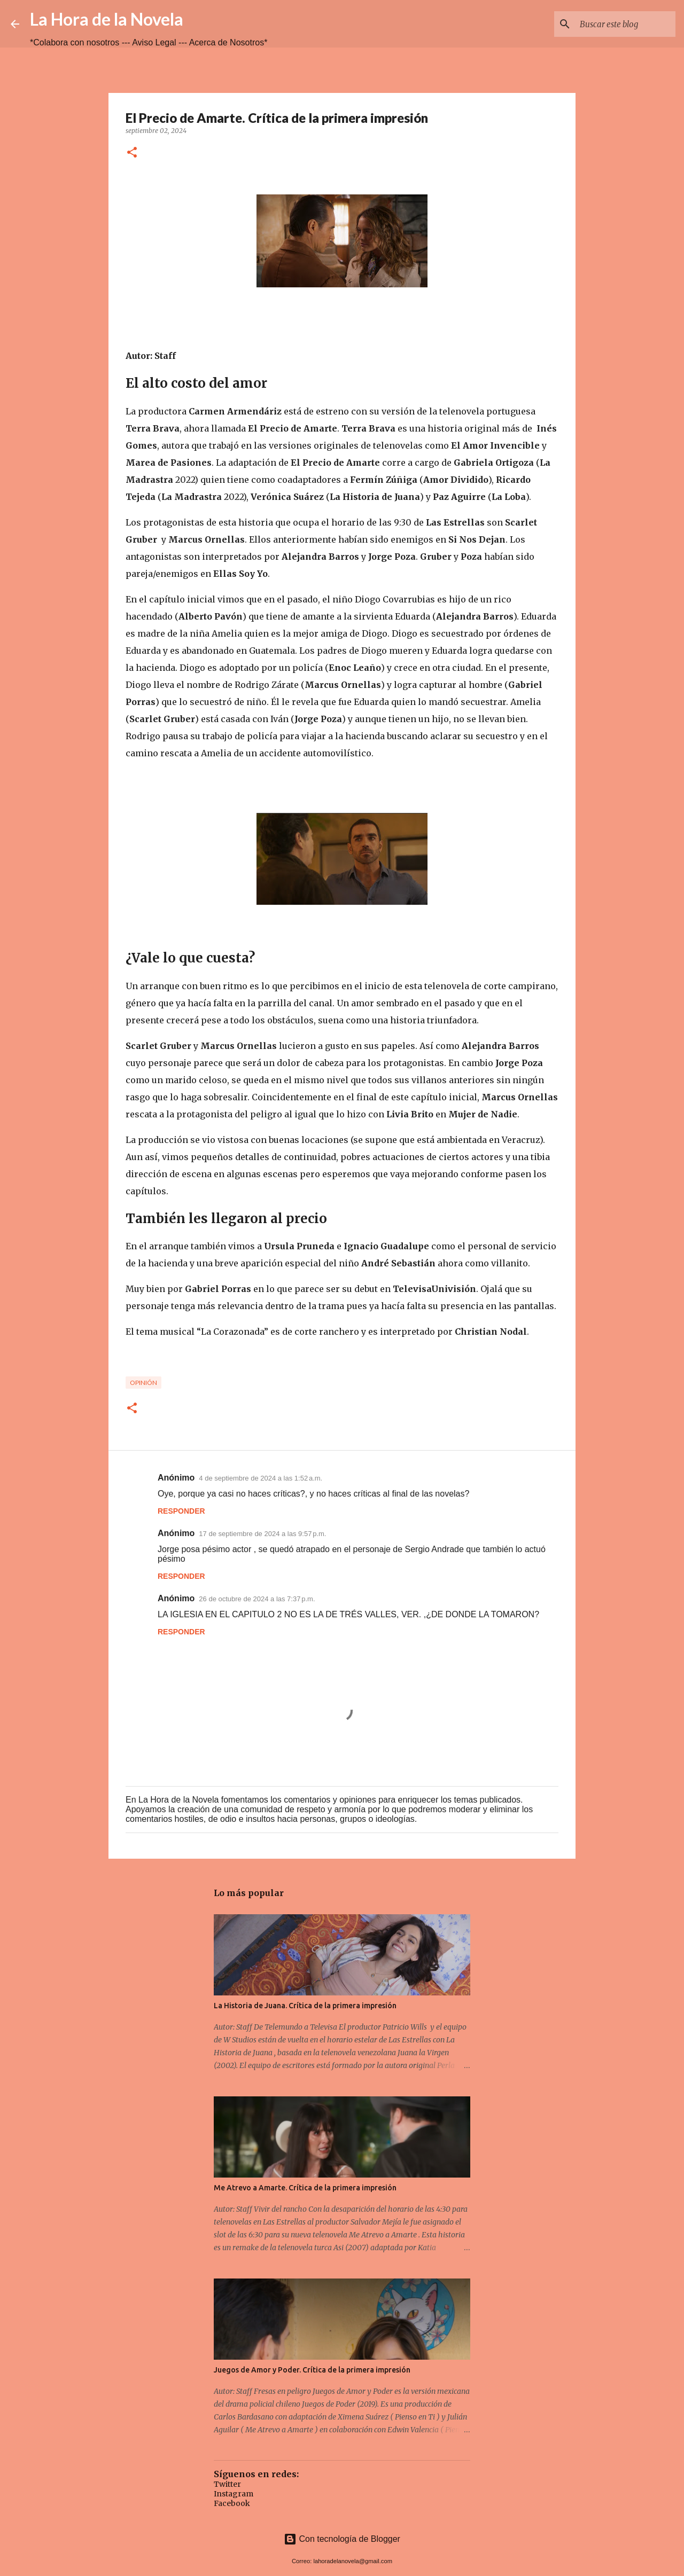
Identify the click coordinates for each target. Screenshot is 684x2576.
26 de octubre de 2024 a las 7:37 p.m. (257, 1599)
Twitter (227, 2484)
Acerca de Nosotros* (228, 42)
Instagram (233, 2494)
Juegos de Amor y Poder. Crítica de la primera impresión (312, 2370)
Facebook (232, 2503)
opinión (143, 1383)
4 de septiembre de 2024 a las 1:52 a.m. (260, 1478)
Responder (181, 1511)
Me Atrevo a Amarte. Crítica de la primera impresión (305, 2187)
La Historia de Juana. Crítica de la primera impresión (305, 2005)
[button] (132, 153)
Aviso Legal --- (160, 42)
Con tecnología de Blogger (342, 2538)
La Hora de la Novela (106, 19)
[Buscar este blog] (619, 24)
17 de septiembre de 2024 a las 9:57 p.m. (262, 1534)
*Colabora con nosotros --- (81, 42)
